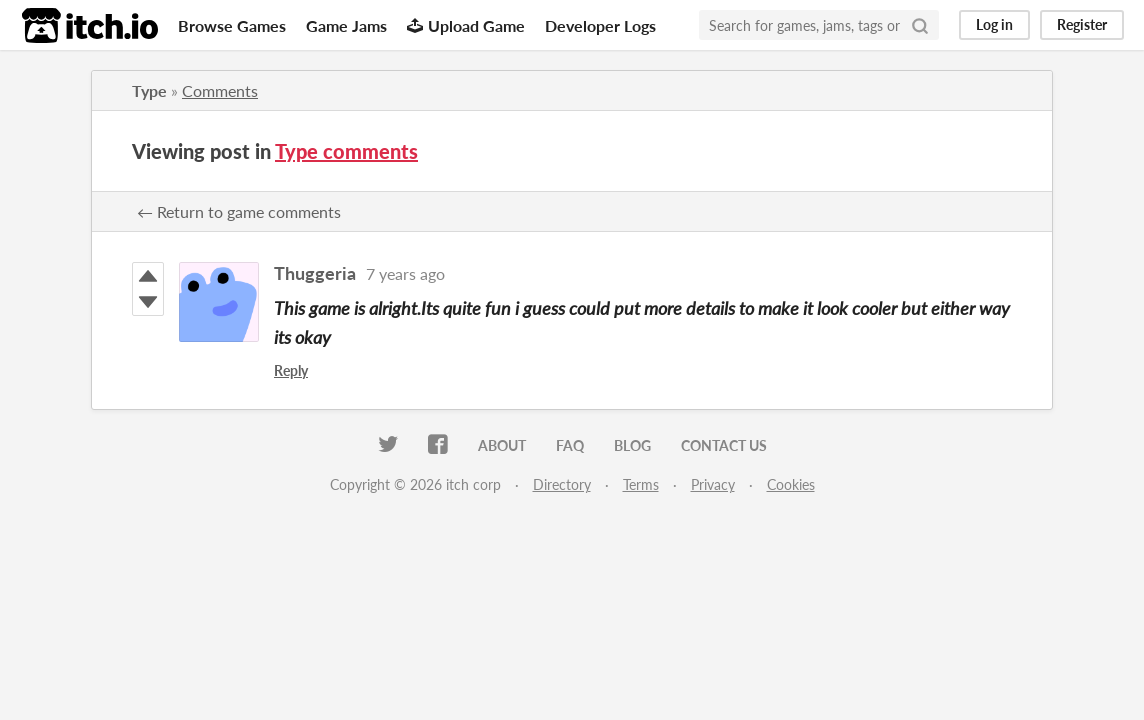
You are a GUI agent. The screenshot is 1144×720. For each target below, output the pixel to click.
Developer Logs (600, 25)
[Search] (920, 25)
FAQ (570, 445)
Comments (220, 90)
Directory (562, 484)
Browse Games (232, 25)
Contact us (724, 445)
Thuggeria (315, 273)
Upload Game (466, 25)
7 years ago (405, 273)
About (502, 445)
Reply (291, 370)
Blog (632, 445)
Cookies (791, 484)
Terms (641, 484)
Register (1082, 24)
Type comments (346, 151)
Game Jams (346, 25)
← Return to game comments (239, 211)
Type (149, 90)
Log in (994, 24)
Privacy (713, 484)
